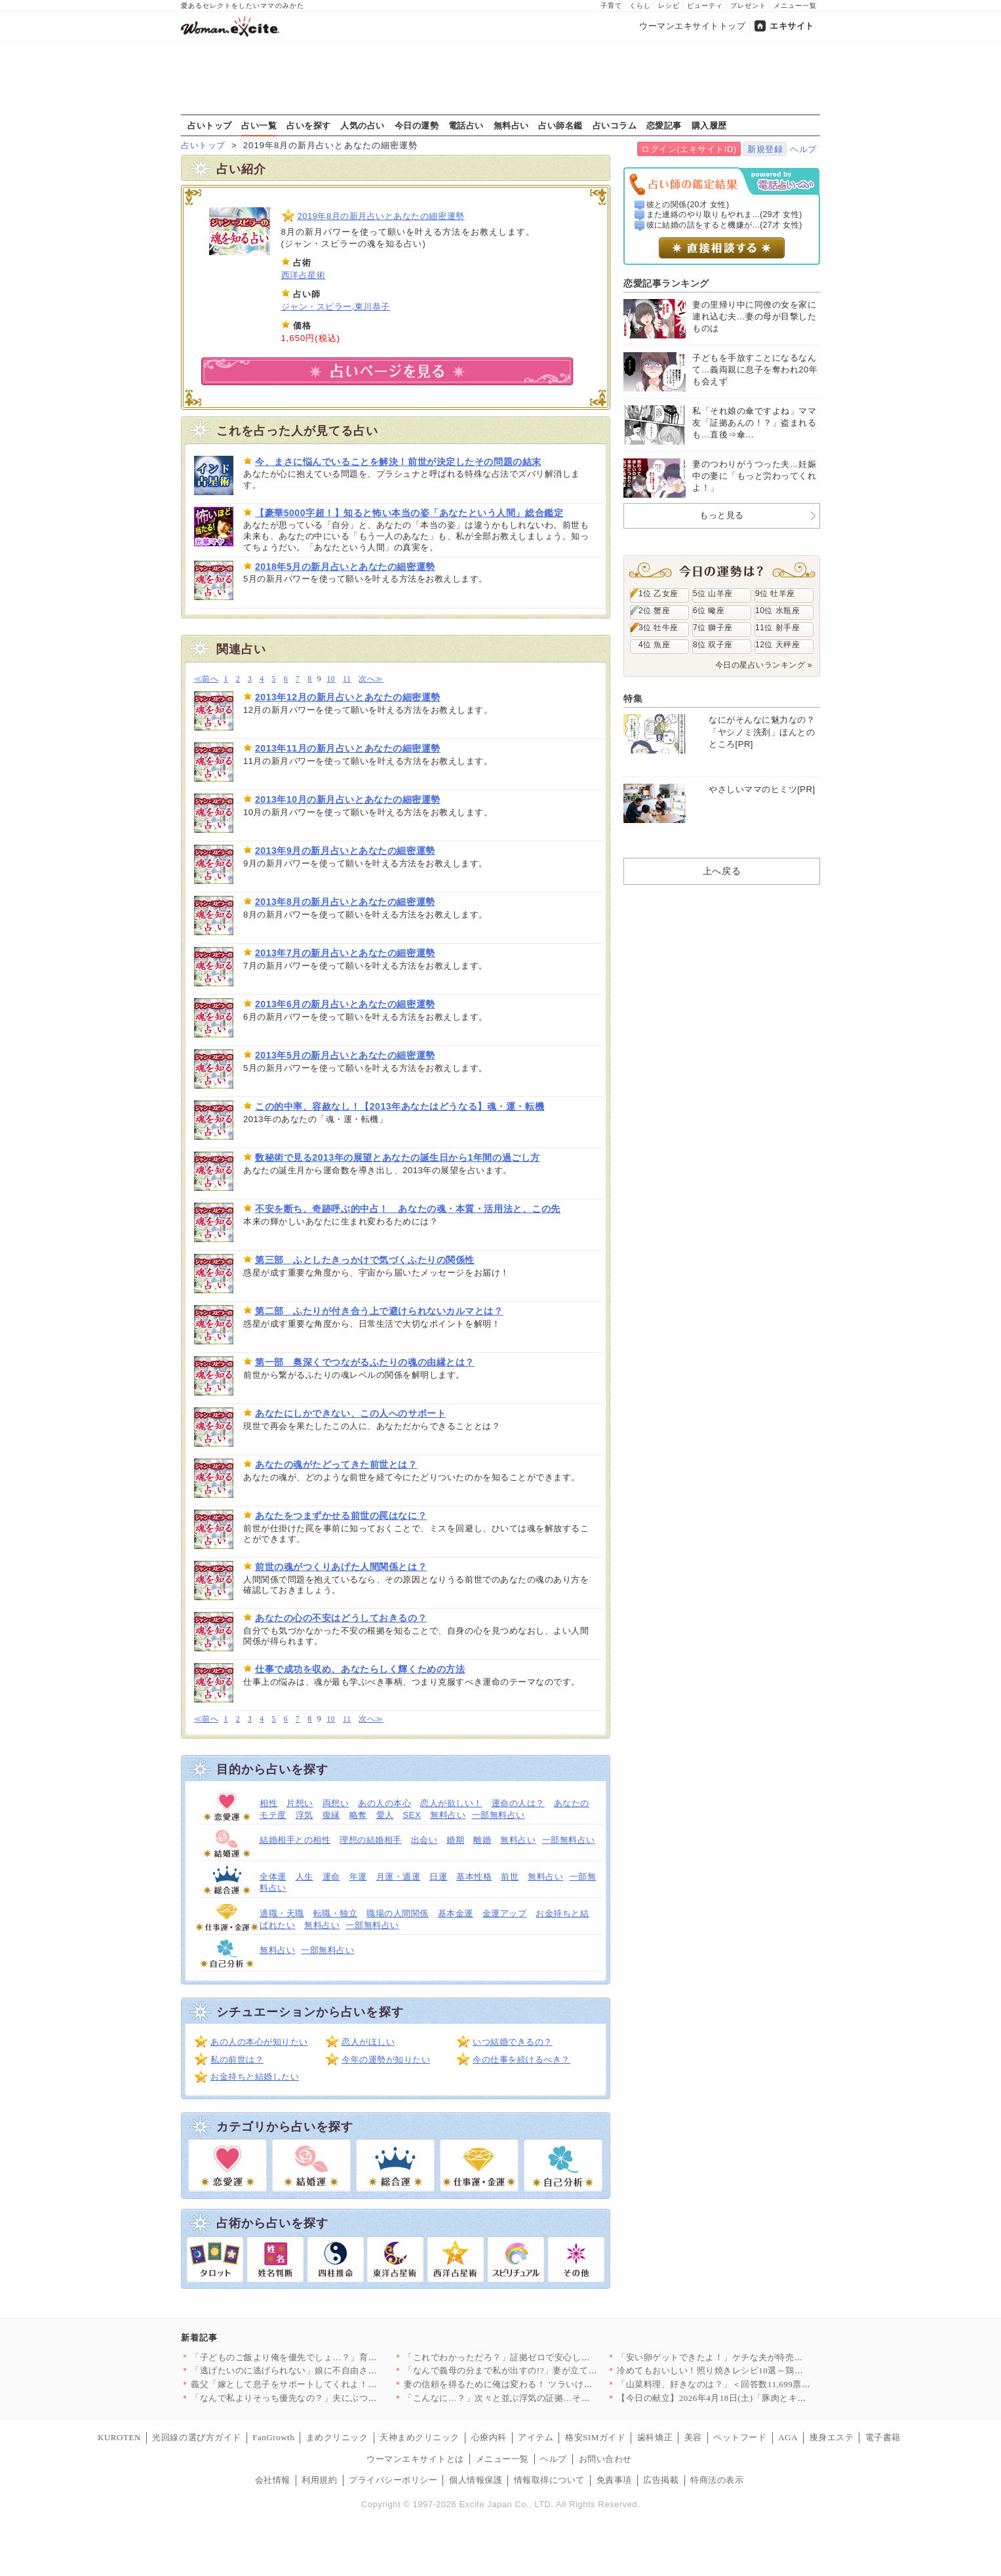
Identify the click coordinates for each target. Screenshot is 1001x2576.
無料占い (511, 125)
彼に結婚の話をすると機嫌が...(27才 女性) (724, 225)
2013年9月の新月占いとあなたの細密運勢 (345, 850)
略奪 (358, 1815)
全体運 (273, 1877)
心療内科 (489, 2437)
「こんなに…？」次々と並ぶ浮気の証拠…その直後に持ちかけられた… (546, 2398)
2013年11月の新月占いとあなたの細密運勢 (348, 748)
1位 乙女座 (658, 593)
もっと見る (721, 515)
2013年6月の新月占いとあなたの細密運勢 (345, 1004)
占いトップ (209, 125)
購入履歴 (709, 125)
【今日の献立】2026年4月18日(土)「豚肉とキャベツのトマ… (738, 2398)
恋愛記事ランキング (666, 283)
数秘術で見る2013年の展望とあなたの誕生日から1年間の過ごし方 (397, 1157)
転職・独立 (335, 1913)
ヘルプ (803, 149)
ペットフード (739, 2437)
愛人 (385, 1815)
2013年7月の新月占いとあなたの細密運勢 (345, 953)
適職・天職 (282, 1913)
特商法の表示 (716, 2480)
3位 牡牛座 (658, 627)
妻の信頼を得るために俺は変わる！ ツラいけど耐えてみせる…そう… (542, 2384)
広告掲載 (660, 2480)
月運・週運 (398, 1877)
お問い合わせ (605, 2459)
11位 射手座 (777, 627)
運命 (331, 1877)
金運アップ (504, 1913)
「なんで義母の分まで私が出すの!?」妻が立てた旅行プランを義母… (540, 2370)
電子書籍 (883, 2437)
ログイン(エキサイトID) (688, 149)
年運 (358, 1877)
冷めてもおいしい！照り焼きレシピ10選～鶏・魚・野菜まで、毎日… (754, 2370)
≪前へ (206, 679)
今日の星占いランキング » (763, 665)
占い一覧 (259, 125)
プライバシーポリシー (393, 2480)
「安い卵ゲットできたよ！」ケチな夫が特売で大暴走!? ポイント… (750, 2357)
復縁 (331, 1815)
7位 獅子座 (713, 627)
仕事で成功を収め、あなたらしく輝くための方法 (360, 1669)
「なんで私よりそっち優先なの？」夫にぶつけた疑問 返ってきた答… (329, 2398)
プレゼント (748, 5)
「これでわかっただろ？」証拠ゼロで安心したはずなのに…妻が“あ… (543, 2357)
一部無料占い (498, 1815)
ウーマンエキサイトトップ (692, 26)
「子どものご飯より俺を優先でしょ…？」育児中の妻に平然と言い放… (333, 2357)
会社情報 (272, 2480)
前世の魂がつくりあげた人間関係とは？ (341, 1566)
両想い (336, 1803)
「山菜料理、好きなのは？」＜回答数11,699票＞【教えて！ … (741, 2384)
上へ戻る (722, 871)
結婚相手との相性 (295, 1840)
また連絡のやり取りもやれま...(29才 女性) (724, 214)
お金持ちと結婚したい (254, 2077)
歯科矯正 (655, 2437)
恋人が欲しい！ (451, 1803)
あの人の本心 (384, 1803)
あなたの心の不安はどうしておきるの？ (341, 1618)
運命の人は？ (518, 1803)
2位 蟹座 (654, 610)
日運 (438, 1877)
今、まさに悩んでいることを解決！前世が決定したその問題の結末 (398, 461)
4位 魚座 (654, 644)
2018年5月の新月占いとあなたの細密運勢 (345, 566)
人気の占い (362, 125)
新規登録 (765, 149)
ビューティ (705, 5)
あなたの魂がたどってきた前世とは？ (336, 1464)
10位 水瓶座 (777, 610)
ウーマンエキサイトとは (415, 2459)
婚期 (455, 1840)
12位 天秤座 (777, 644)
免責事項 (614, 2480)
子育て (611, 5)
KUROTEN (119, 2437)
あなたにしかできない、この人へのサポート (350, 1413)
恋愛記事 (664, 125)
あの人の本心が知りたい (259, 2042)
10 (330, 679)
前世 (510, 1877)
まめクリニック (337, 2437)
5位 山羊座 (713, 593)
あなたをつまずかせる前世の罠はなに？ (341, 1515)
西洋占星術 (303, 275)
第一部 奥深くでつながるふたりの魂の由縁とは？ (365, 1362)
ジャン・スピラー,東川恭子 (335, 307)
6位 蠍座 (708, 610)
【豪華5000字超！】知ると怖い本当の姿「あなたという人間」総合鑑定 (409, 513)
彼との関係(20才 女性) (688, 204)
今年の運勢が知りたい (386, 2059)
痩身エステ (832, 2437)
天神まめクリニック (420, 2437)
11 (347, 679)
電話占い (466, 125)
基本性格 (474, 1877)
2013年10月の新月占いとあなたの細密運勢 (348, 799)
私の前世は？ (237, 2059)
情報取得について (549, 2480)
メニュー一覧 (795, 5)
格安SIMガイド (595, 2437)
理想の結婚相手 (371, 1840)
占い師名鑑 (560, 125)
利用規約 (319, 2480)
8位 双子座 (713, 644)
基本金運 (455, 1913)
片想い (299, 1803)
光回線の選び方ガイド (196, 2437)
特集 (632, 698)
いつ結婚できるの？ (513, 2042)
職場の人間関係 (397, 1913)
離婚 (482, 1840)
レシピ (669, 5)
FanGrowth (273, 2437)
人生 (304, 1877)
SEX (412, 1815)
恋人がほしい (368, 2042)
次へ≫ (371, 679)
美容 (693, 2437)
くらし (640, 5)
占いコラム (615, 125)
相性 (268, 1803)
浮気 (304, 1815)
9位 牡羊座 (775, 593)
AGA (788, 2437)
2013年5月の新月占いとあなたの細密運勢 (345, 1055)
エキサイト (792, 26)
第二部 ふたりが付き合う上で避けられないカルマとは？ (379, 1311)
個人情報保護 (475, 2480)
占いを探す (308, 125)
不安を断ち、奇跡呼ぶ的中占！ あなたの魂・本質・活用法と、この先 (407, 1208)
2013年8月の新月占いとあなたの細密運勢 (345, 901)
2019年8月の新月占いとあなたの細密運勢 (381, 216)
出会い (424, 1840)
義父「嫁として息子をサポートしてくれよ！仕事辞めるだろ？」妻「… (333, 2384)
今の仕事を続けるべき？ (521, 2059)
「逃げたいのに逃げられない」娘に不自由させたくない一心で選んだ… (333, 2370)
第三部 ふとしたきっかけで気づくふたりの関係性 (365, 1260)
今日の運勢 (417, 125)
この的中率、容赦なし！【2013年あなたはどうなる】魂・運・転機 (399, 1106)
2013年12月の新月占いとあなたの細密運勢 (348, 697)
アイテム (535, 2437)
